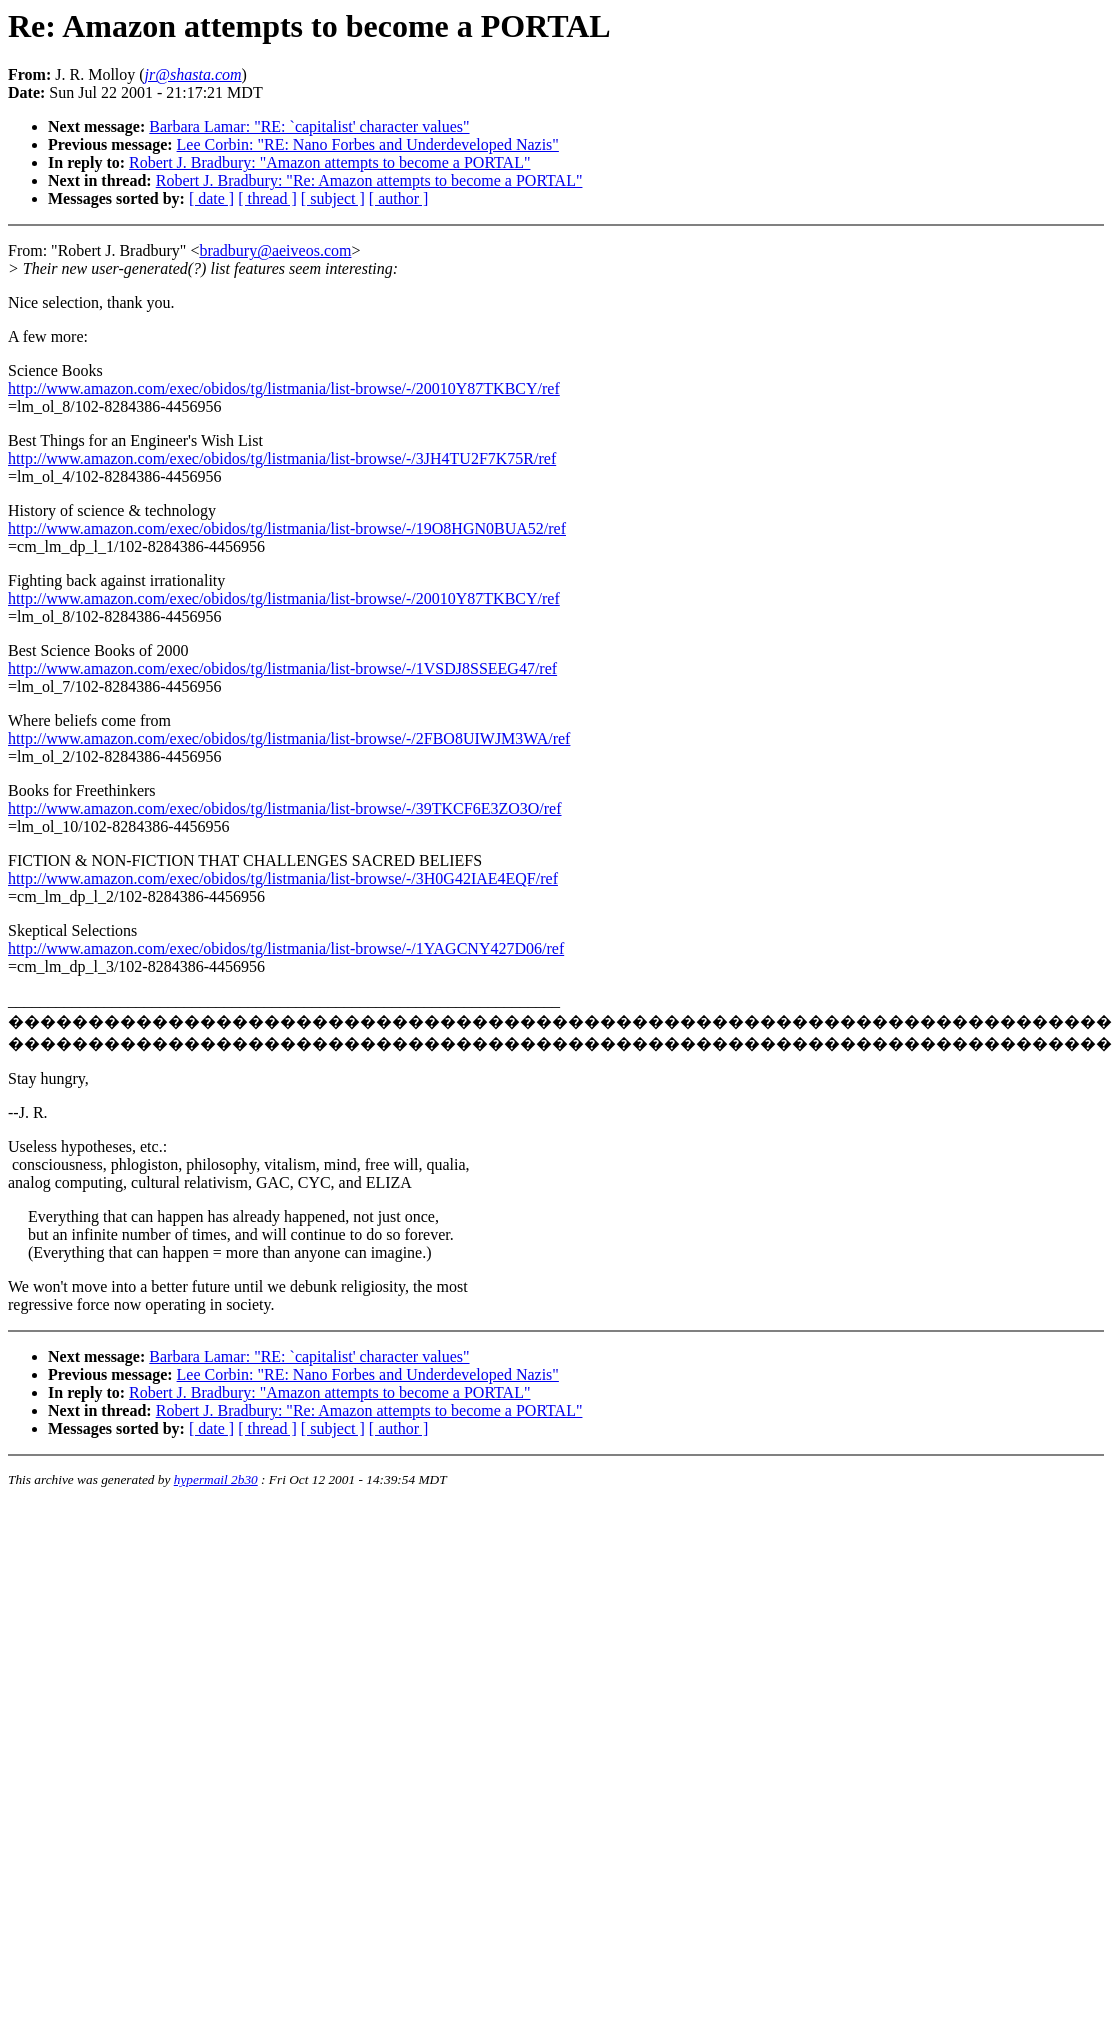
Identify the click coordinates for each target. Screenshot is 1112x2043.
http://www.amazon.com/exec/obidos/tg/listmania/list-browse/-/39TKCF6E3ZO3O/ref (285, 808)
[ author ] (399, 198)
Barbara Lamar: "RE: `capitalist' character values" (309, 126)
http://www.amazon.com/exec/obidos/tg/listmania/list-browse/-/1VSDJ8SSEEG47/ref (282, 668)
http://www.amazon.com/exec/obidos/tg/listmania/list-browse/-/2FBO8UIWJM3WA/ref (289, 738)
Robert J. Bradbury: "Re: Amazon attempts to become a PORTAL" (369, 180)
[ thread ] (267, 198)
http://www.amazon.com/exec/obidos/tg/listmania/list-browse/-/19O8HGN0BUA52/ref (287, 528)
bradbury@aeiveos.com (275, 250)
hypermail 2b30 (216, 1479)
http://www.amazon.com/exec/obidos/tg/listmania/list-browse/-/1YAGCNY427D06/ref (286, 948)
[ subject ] (333, 198)
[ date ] (211, 198)
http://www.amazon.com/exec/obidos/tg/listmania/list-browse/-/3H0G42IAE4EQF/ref (283, 878)
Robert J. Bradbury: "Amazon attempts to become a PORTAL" (329, 162)
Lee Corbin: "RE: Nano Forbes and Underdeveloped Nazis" (368, 144)
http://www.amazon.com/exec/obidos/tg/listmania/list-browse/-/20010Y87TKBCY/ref (284, 388)
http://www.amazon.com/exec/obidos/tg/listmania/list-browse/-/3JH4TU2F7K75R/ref (282, 458)
